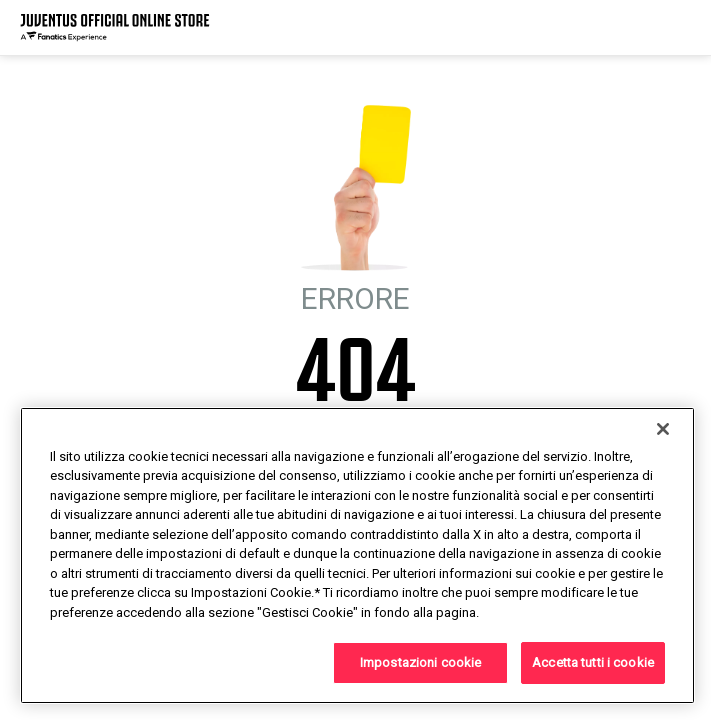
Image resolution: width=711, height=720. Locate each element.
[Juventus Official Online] (115, 27)
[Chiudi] (663, 429)
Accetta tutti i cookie (593, 662)
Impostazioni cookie (420, 662)
